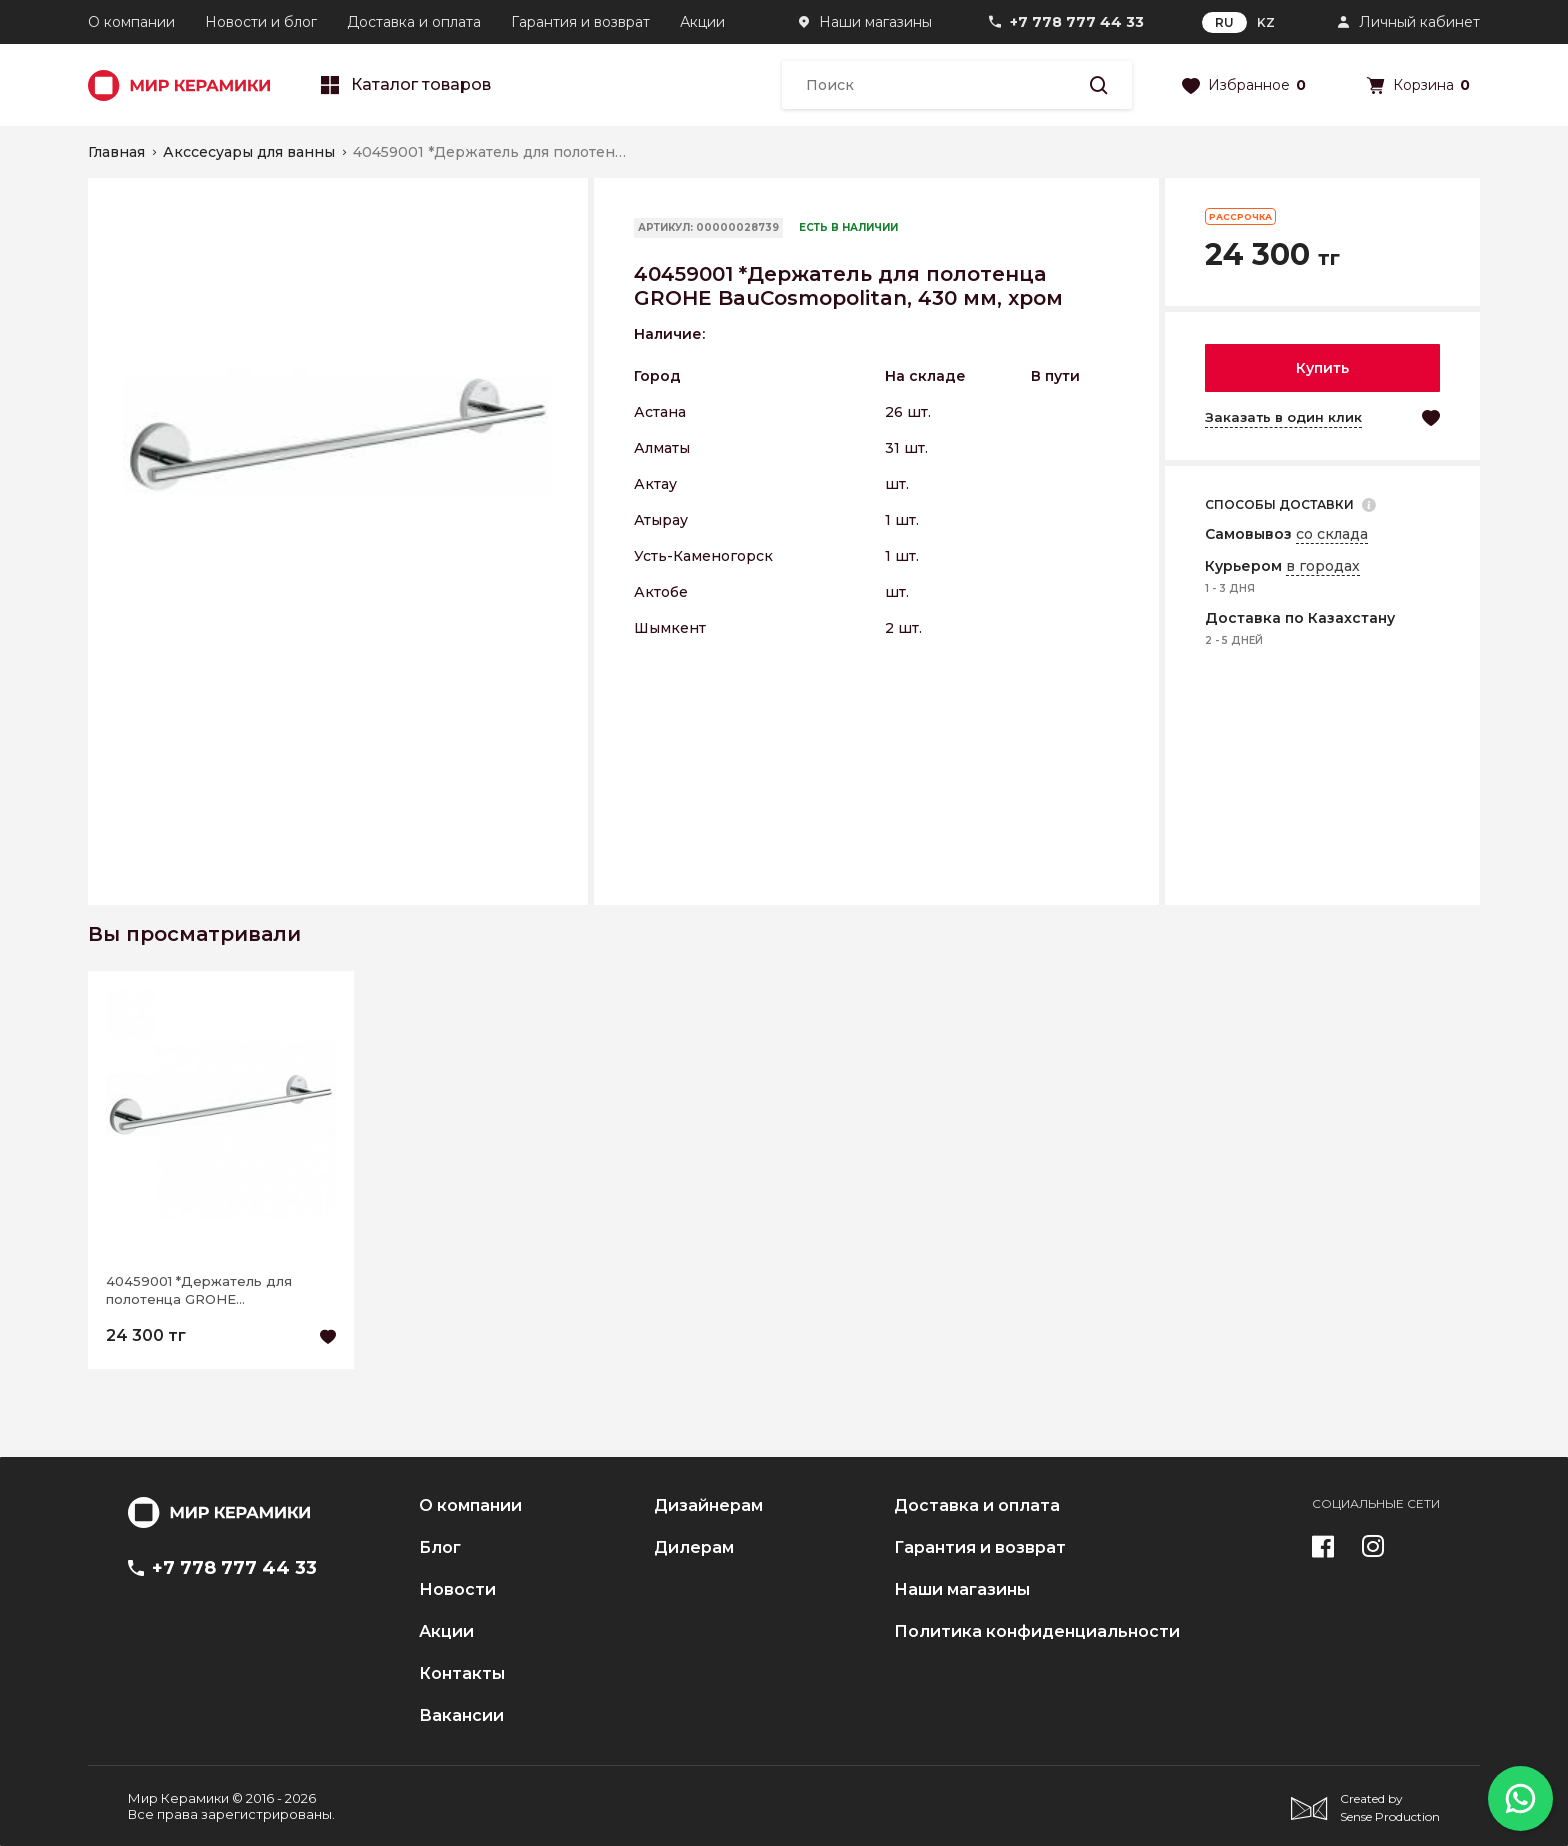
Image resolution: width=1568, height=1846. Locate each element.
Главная (116, 152)
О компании (131, 22)
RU (1224, 22)
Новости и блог (261, 22)
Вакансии (461, 1716)
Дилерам (694, 1548)
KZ (1266, 22)
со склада (1332, 534)
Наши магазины (875, 22)
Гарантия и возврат (580, 22)
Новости (457, 1590)
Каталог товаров (406, 85)
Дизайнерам (708, 1506)
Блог (440, 1548)
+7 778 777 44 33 (1077, 22)
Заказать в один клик (1283, 417)
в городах (1323, 566)
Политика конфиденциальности (1037, 1632)
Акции (702, 22)
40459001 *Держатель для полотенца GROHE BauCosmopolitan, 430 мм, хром (215, 1290)
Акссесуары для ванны (249, 152)
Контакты (462, 1674)
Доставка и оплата (414, 22)
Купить (1322, 368)
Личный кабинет (1419, 22)
